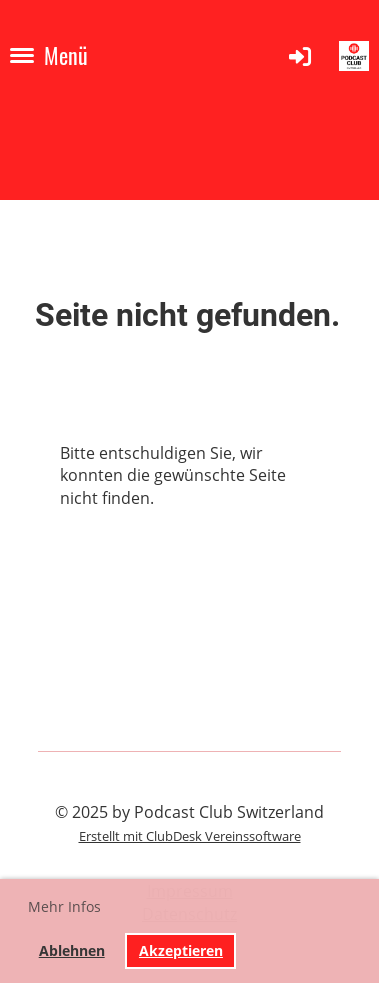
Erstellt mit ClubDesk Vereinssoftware (190, 836)
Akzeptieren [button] (181, 950)
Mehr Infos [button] (64, 906)
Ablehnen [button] (72, 950)
